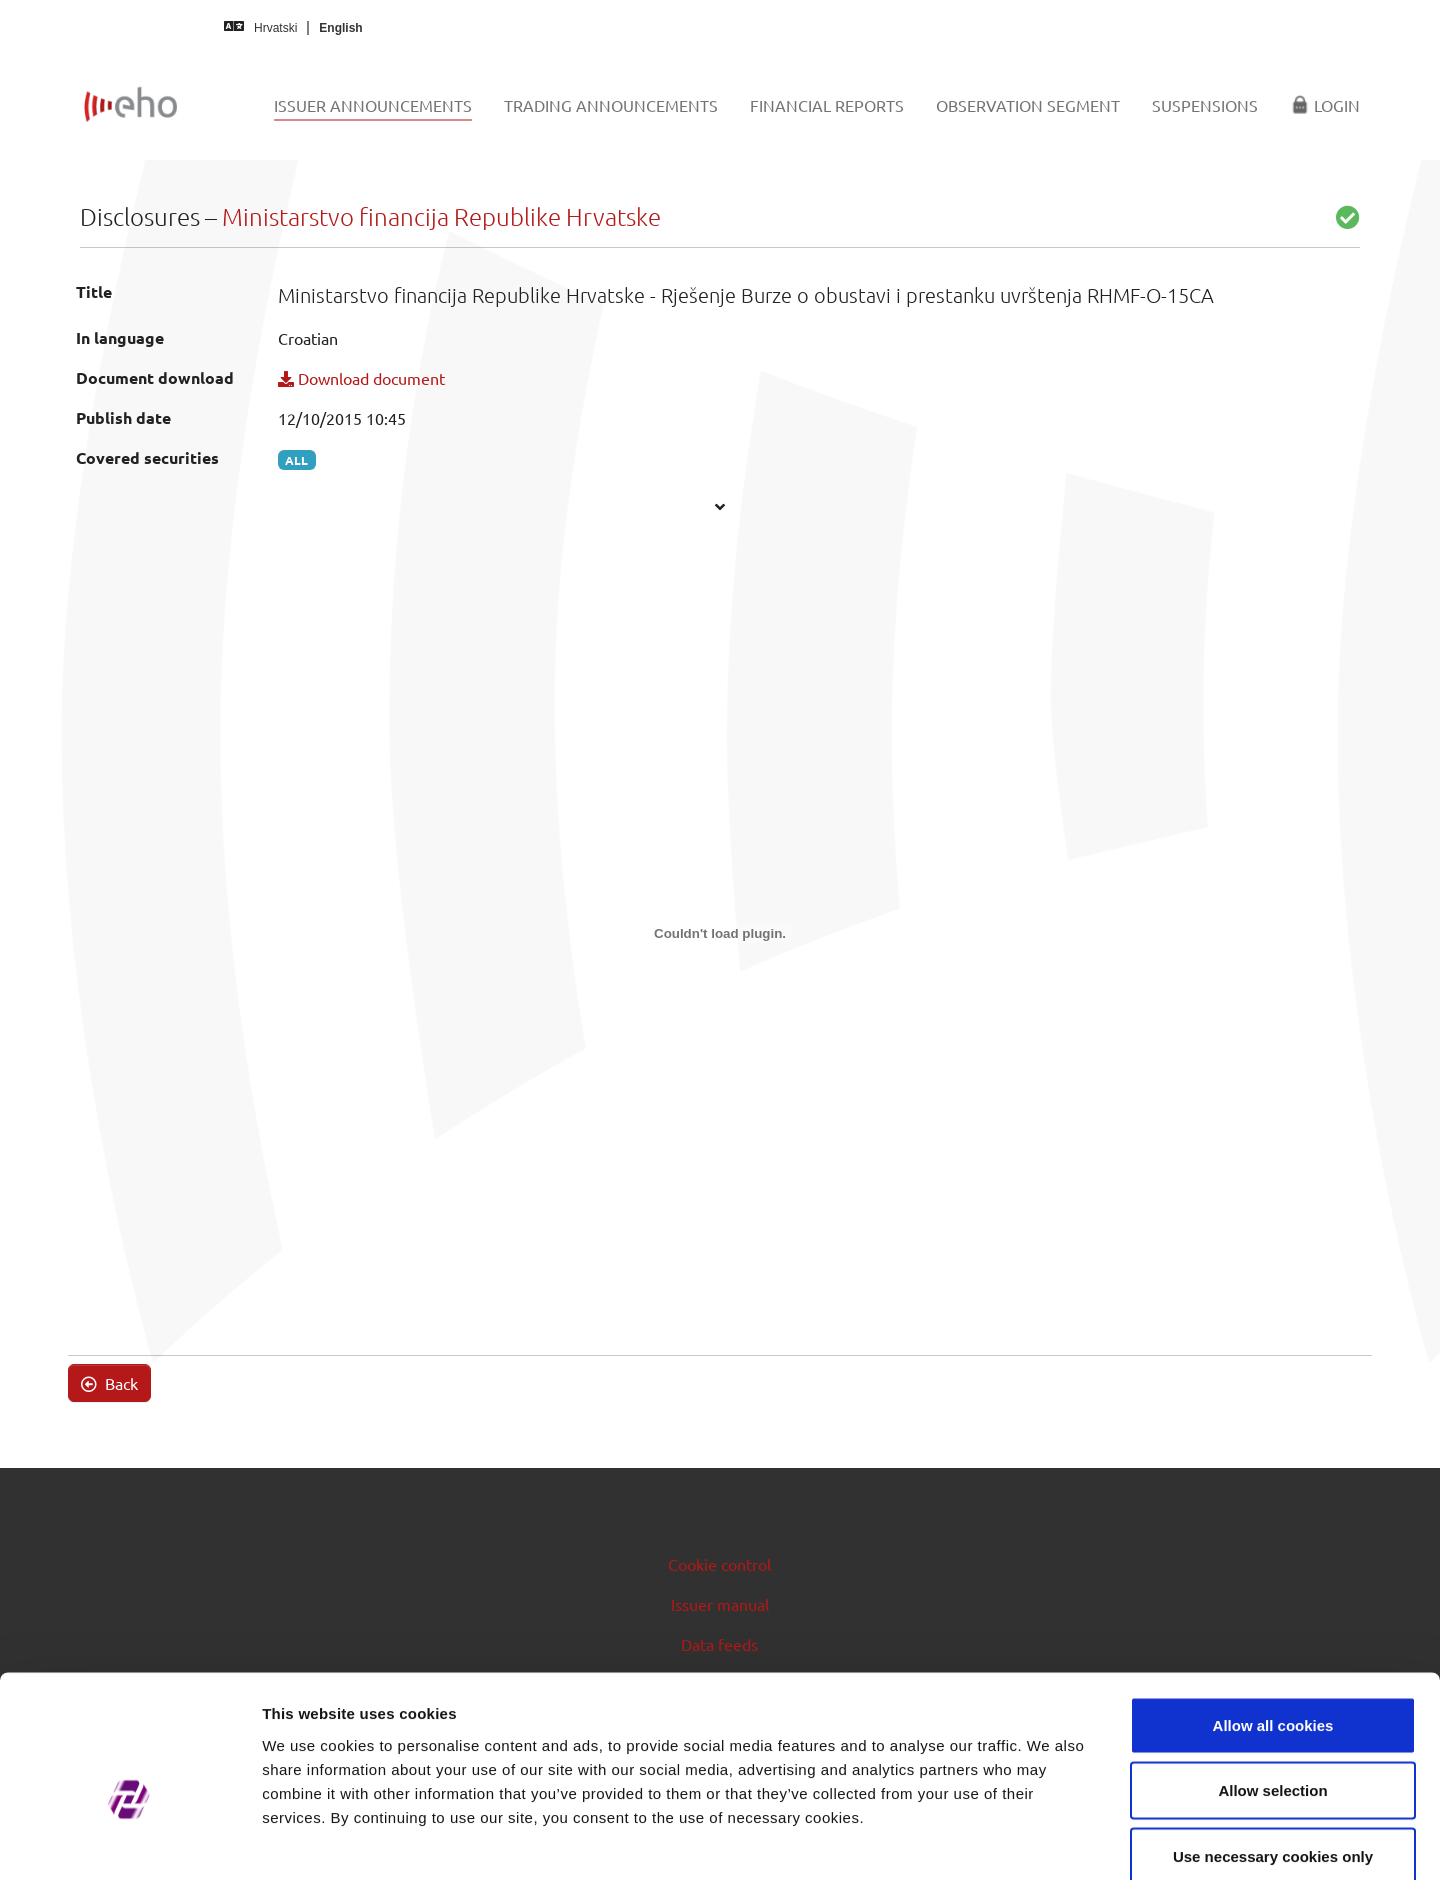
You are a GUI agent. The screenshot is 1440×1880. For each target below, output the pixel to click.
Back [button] (109, 1383)
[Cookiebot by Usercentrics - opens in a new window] (129, 1841)
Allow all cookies (1273, 1617)
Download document (361, 378)
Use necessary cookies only (1273, 1748)
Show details (1049, 1840)
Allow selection (1272, 1683)
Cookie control (719, 1564)
